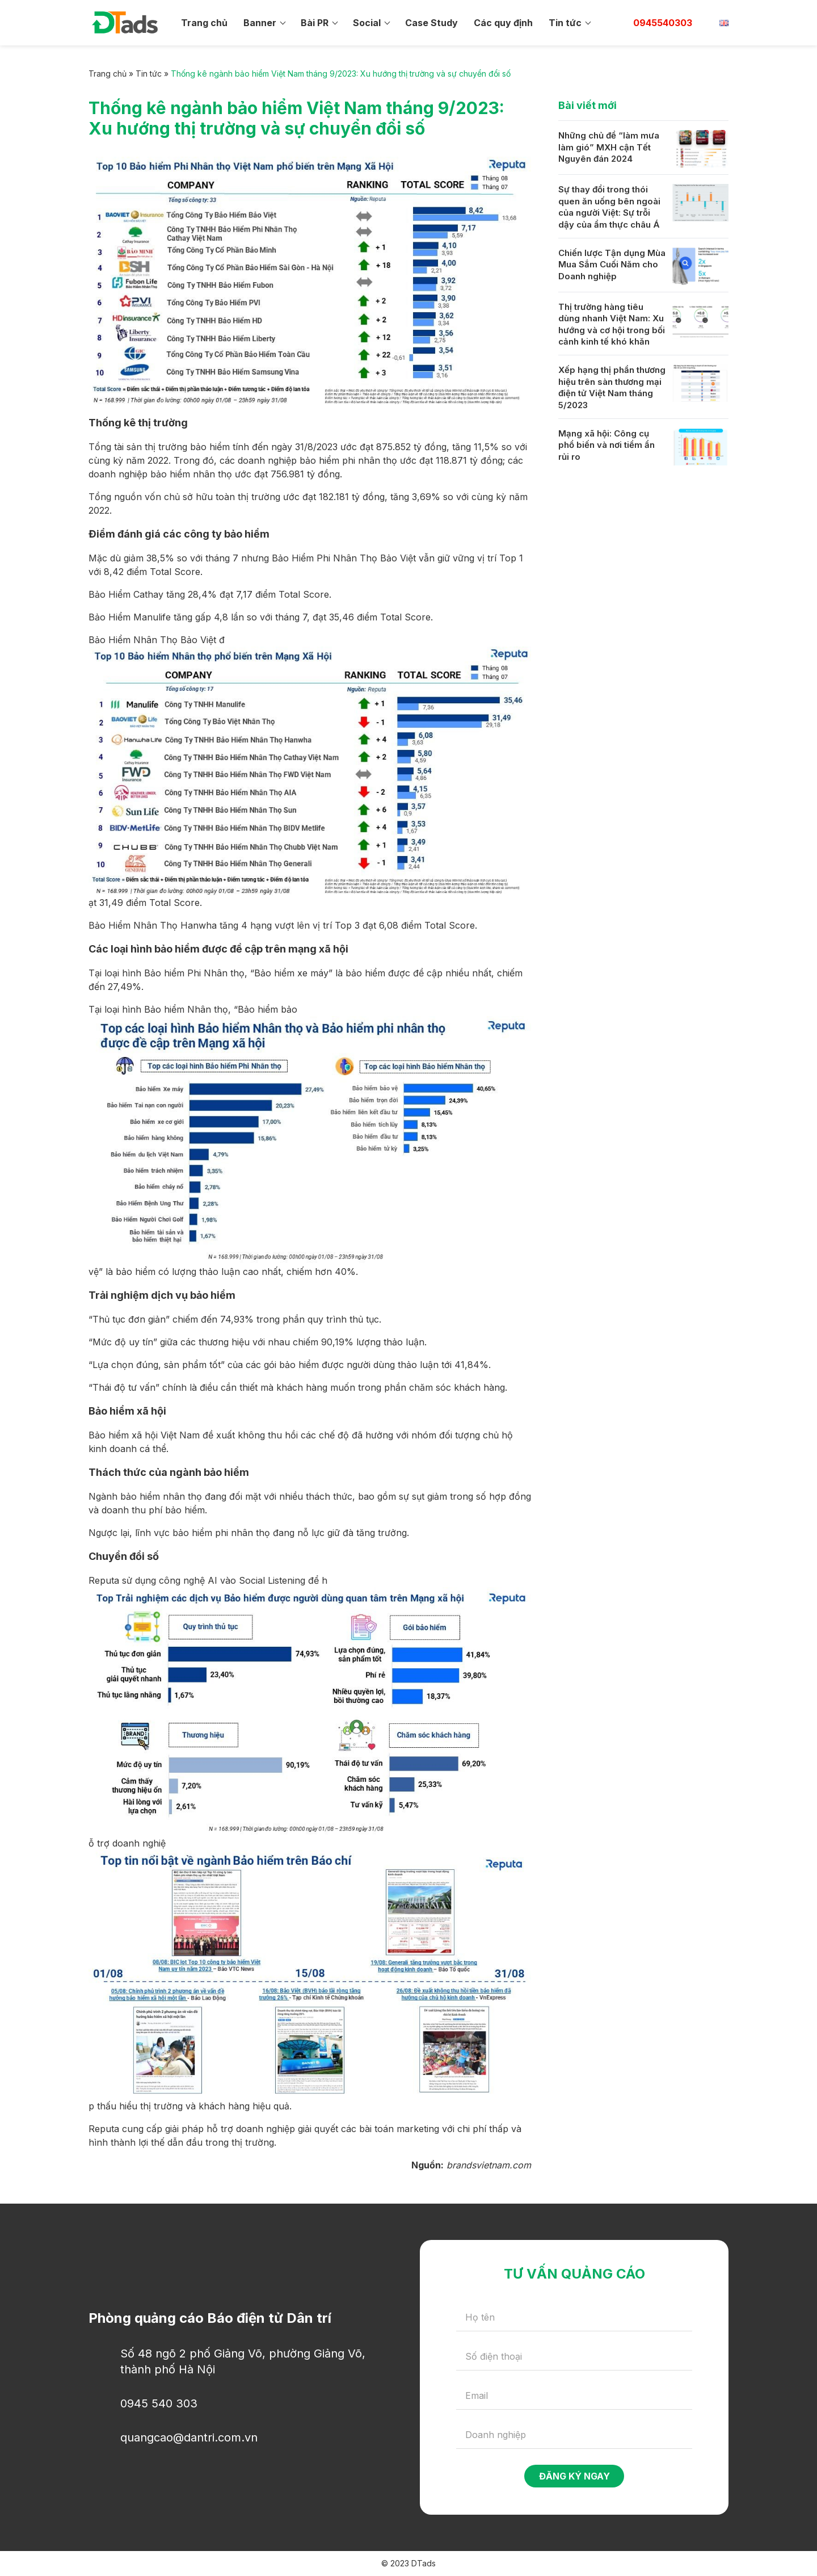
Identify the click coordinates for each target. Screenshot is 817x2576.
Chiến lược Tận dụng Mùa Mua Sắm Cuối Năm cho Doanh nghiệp (612, 264)
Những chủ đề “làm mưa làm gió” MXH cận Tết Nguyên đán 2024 (608, 147)
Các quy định (503, 22)
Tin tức (565, 22)
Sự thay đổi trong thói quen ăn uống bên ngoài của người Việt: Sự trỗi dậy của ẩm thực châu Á (609, 207)
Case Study (431, 22)
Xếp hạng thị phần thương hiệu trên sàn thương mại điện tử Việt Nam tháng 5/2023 (612, 387)
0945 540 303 (158, 2403)
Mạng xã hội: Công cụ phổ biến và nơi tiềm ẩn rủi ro (606, 445)
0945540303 (662, 22)
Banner (259, 22)
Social (367, 22)
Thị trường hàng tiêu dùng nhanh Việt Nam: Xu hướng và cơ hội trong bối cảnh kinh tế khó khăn (611, 324)
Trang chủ (204, 22)
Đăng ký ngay (574, 2476)
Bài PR (315, 22)
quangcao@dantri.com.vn (189, 2437)
